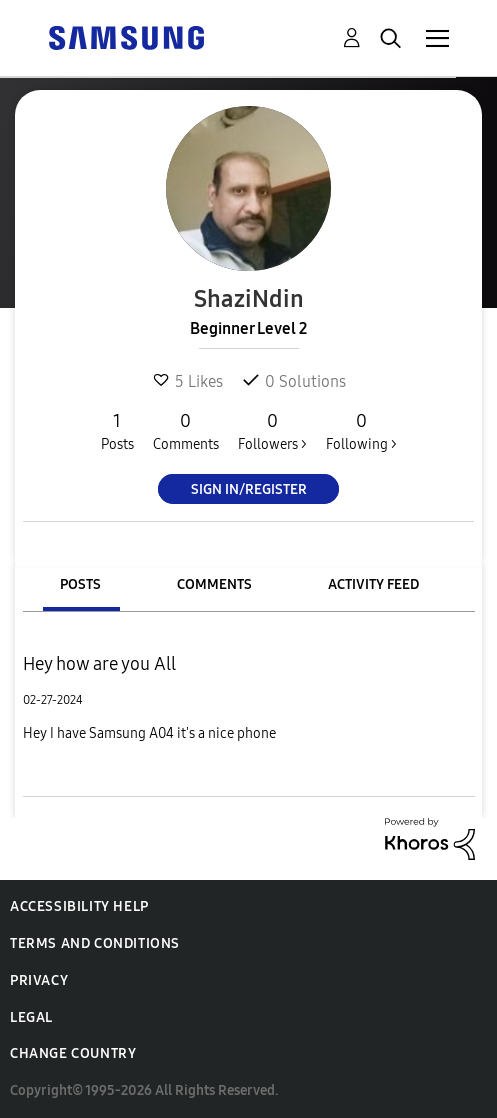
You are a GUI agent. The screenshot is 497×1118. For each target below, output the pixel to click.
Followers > (272, 431)
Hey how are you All (99, 664)
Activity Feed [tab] (373, 584)
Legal (31, 1017)
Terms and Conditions (95, 943)
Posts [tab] (80, 584)
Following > (361, 431)
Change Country (73, 1053)
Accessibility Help (79, 906)
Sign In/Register (249, 489)
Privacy (39, 980)
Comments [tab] (214, 584)
